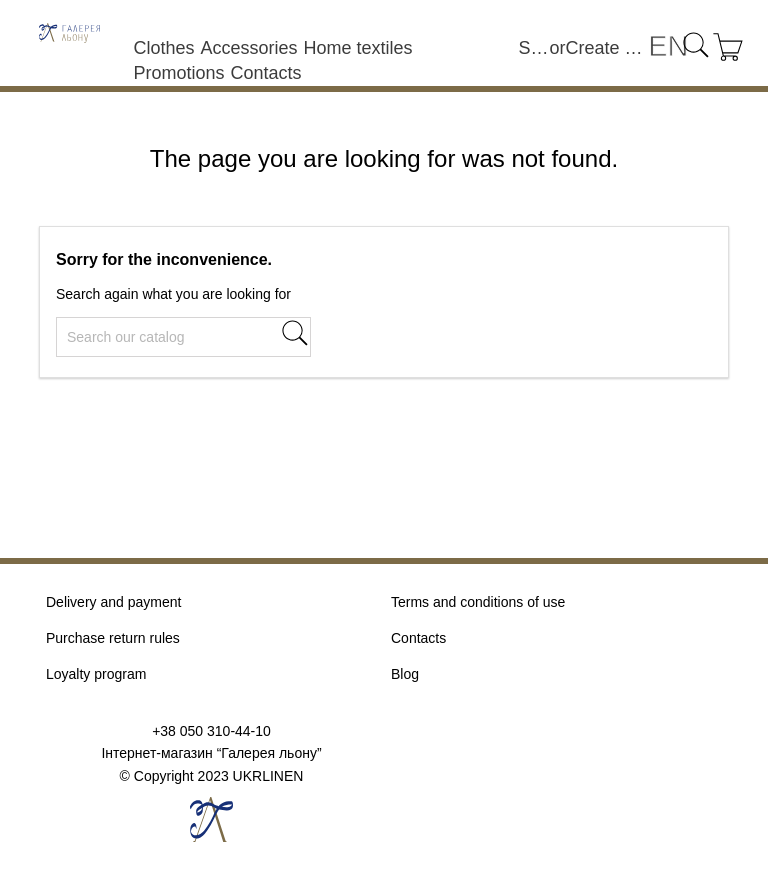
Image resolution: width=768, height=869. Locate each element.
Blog (405, 674)
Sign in (534, 48)
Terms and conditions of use (478, 602)
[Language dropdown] (668, 47)
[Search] (183, 337)
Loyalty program (96, 674)
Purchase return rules (113, 638)
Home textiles (357, 48)
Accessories (248, 48)
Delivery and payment (113, 602)
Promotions (178, 73)
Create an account (607, 48)
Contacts (265, 73)
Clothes (163, 48)
